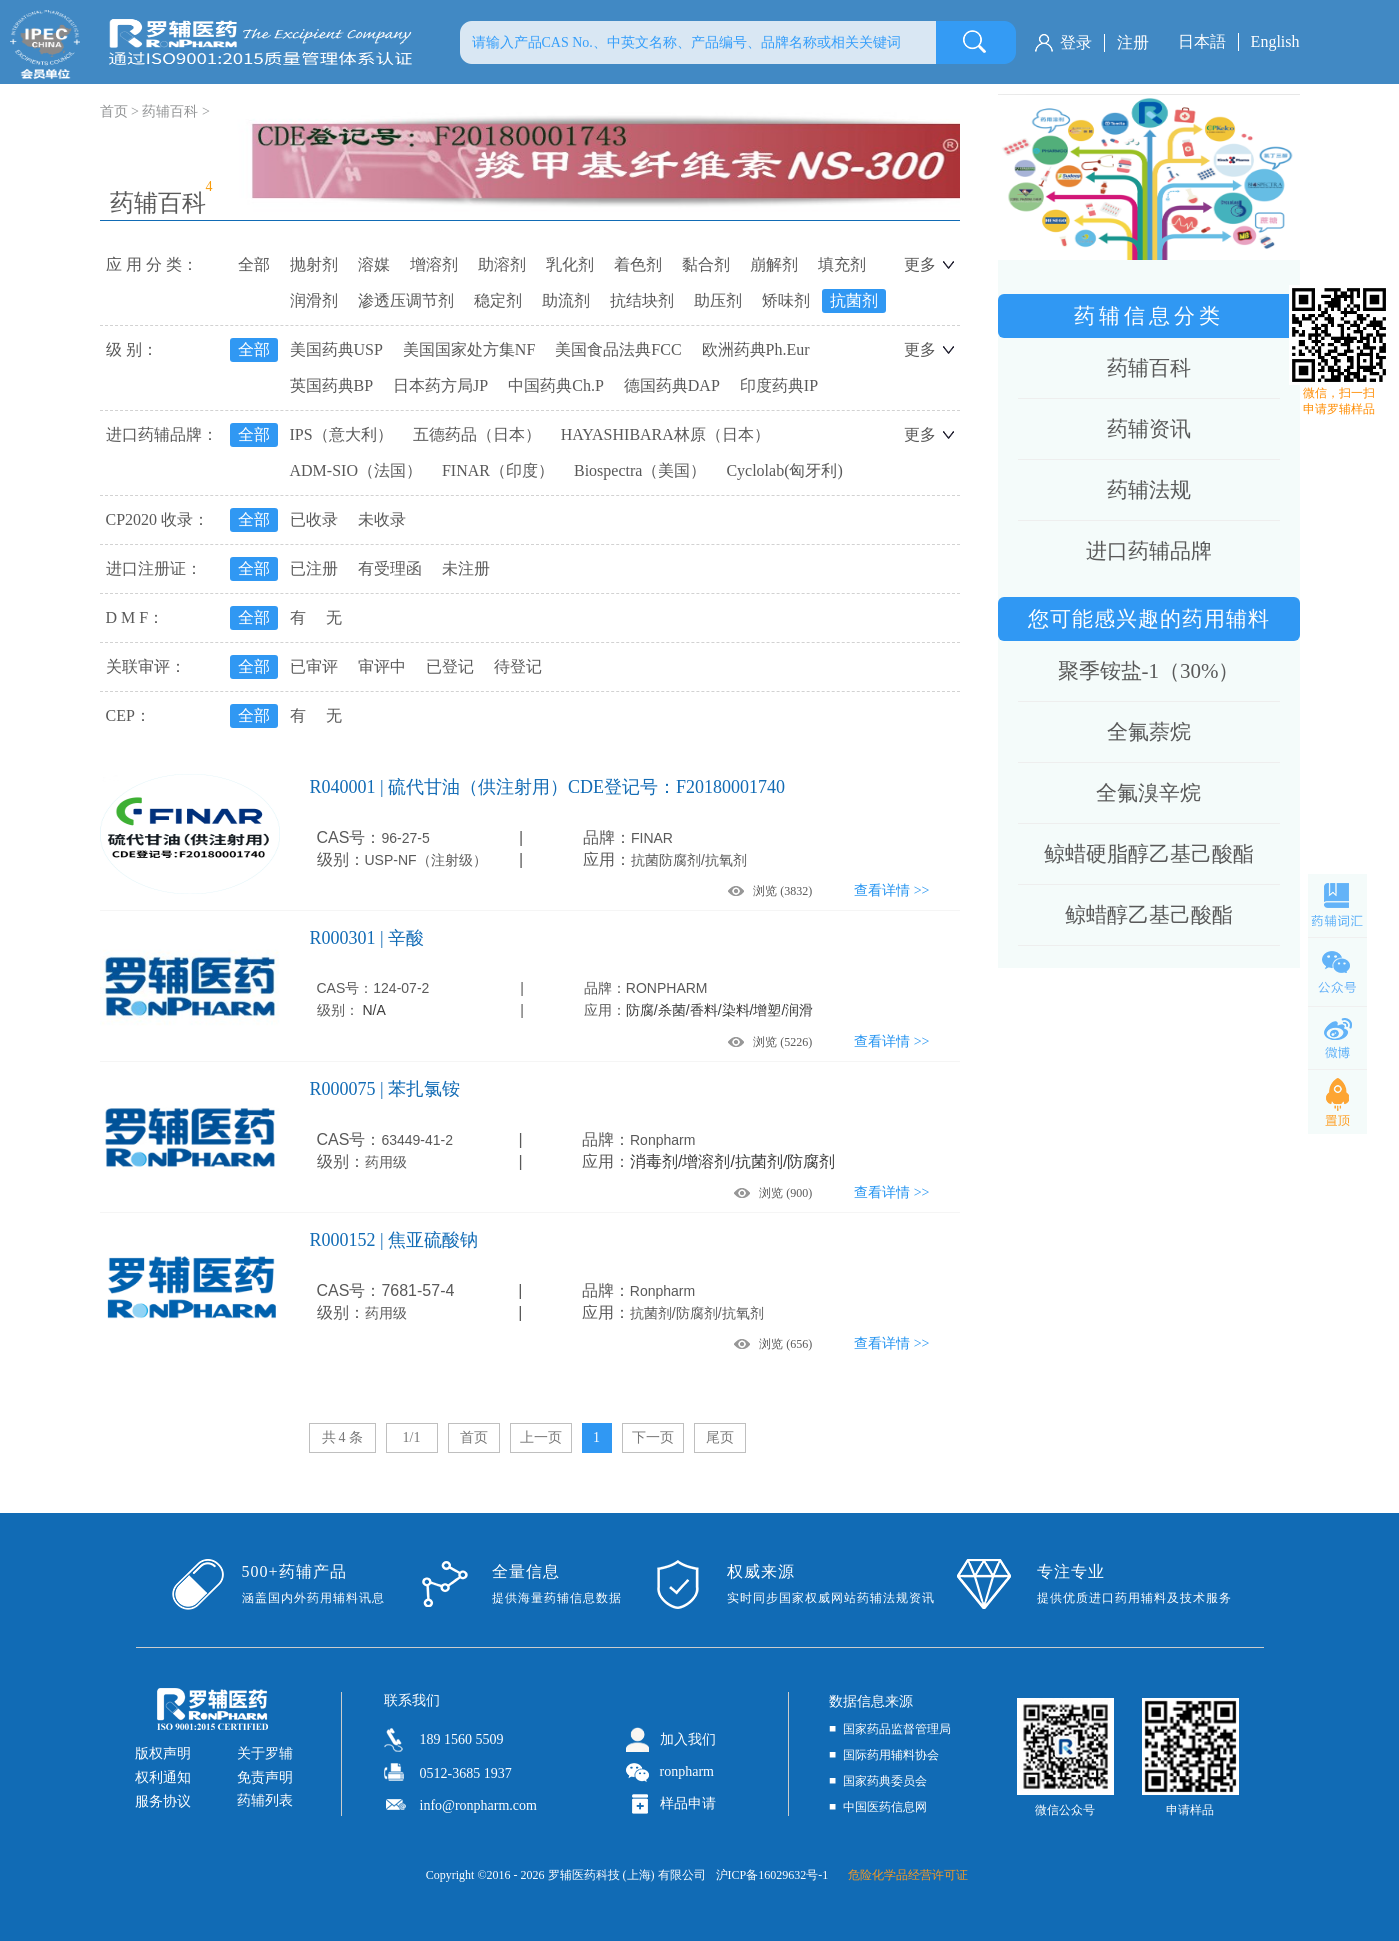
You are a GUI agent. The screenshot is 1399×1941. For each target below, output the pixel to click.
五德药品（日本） (477, 434)
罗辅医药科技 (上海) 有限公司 (627, 1875)
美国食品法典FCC (618, 349)
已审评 (314, 666)
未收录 (382, 519)
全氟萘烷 (1149, 732)
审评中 (382, 666)
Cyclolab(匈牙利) (784, 470)
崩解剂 (774, 264)
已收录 (314, 519)
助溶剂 (502, 264)
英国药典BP (332, 385)
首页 (474, 1437)
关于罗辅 (265, 1753)
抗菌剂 (854, 300)
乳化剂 (570, 264)
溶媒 (374, 264)
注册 (1133, 42)
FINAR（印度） (498, 470)
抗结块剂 (642, 300)
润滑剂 (314, 300)
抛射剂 (314, 264)
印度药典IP (779, 385)
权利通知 (163, 1777)
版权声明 (163, 1753)
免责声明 (265, 1777)
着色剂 (638, 264)
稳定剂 (498, 300)
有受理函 (390, 568)
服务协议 (163, 1801)
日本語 (1202, 41)
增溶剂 (434, 264)
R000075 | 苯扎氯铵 (385, 1089)
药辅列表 (265, 1800)
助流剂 (566, 300)
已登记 (450, 666)
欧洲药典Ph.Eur (756, 349)
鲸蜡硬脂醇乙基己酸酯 (1149, 854)
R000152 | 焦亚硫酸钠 (394, 1240)
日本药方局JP (440, 385)
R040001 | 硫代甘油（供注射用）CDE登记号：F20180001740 (548, 787)
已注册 (314, 568)
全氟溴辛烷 (1148, 793)
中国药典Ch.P (556, 385)
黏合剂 (706, 264)
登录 (1076, 42)
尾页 (720, 1437)
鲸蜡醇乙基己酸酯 (1149, 915)
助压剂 (718, 300)
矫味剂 (786, 300)
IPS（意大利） (341, 434)
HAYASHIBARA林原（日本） (665, 434)
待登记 (518, 666)
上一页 (541, 1437)
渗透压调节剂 (406, 300)
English (1275, 41)
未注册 (466, 568)
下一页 (653, 1437)
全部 (254, 264)
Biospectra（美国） (640, 470)
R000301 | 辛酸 (367, 938)
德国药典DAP (672, 385)
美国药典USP (336, 349)
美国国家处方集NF (469, 349)
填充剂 (842, 264)
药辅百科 (170, 111)
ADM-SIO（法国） (356, 470)
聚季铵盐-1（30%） (1149, 671)
